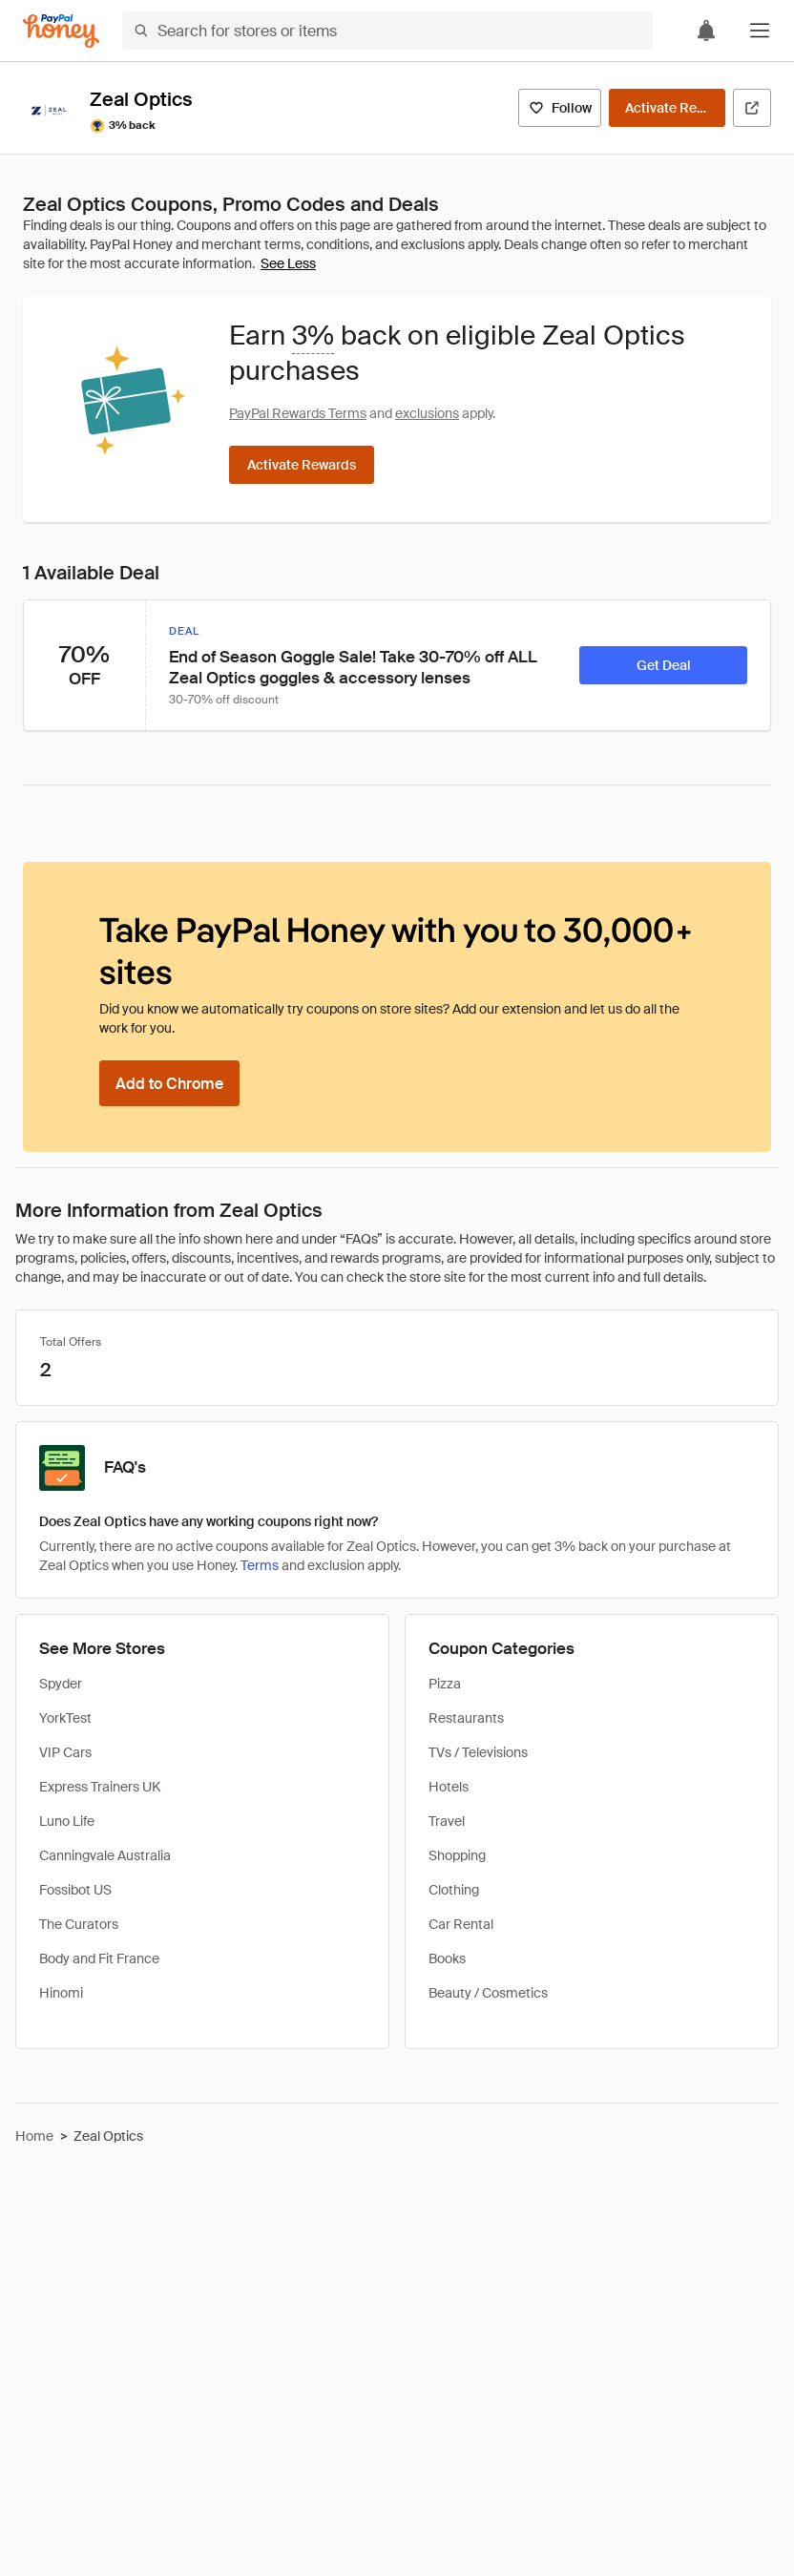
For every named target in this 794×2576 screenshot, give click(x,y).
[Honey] (61, 31)
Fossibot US (75, 1889)
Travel (446, 1821)
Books (447, 1958)
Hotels (448, 1786)
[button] (759, 30)
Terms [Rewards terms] (259, 1565)
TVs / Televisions (478, 1752)
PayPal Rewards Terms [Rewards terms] (297, 413)
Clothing (453, 1889)
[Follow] (559, 108)
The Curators (78, 1924)
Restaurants (466, 1718)
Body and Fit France (99, 1958)
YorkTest (65, 1718)
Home (34, 2136)
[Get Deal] (663, 665)
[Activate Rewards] (667, 108)
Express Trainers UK (99, 1786)
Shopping (457, 1855)
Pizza (444, 1683)
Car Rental (460, 1924)
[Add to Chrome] (169, 1083)
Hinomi (61, 1992)
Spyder (60, 1683)
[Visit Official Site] (752, 108)
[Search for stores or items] (387, 30)
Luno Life (66, 1821)
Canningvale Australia (105, 1855)
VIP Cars (65, 1752)
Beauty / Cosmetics (488, 1992)
